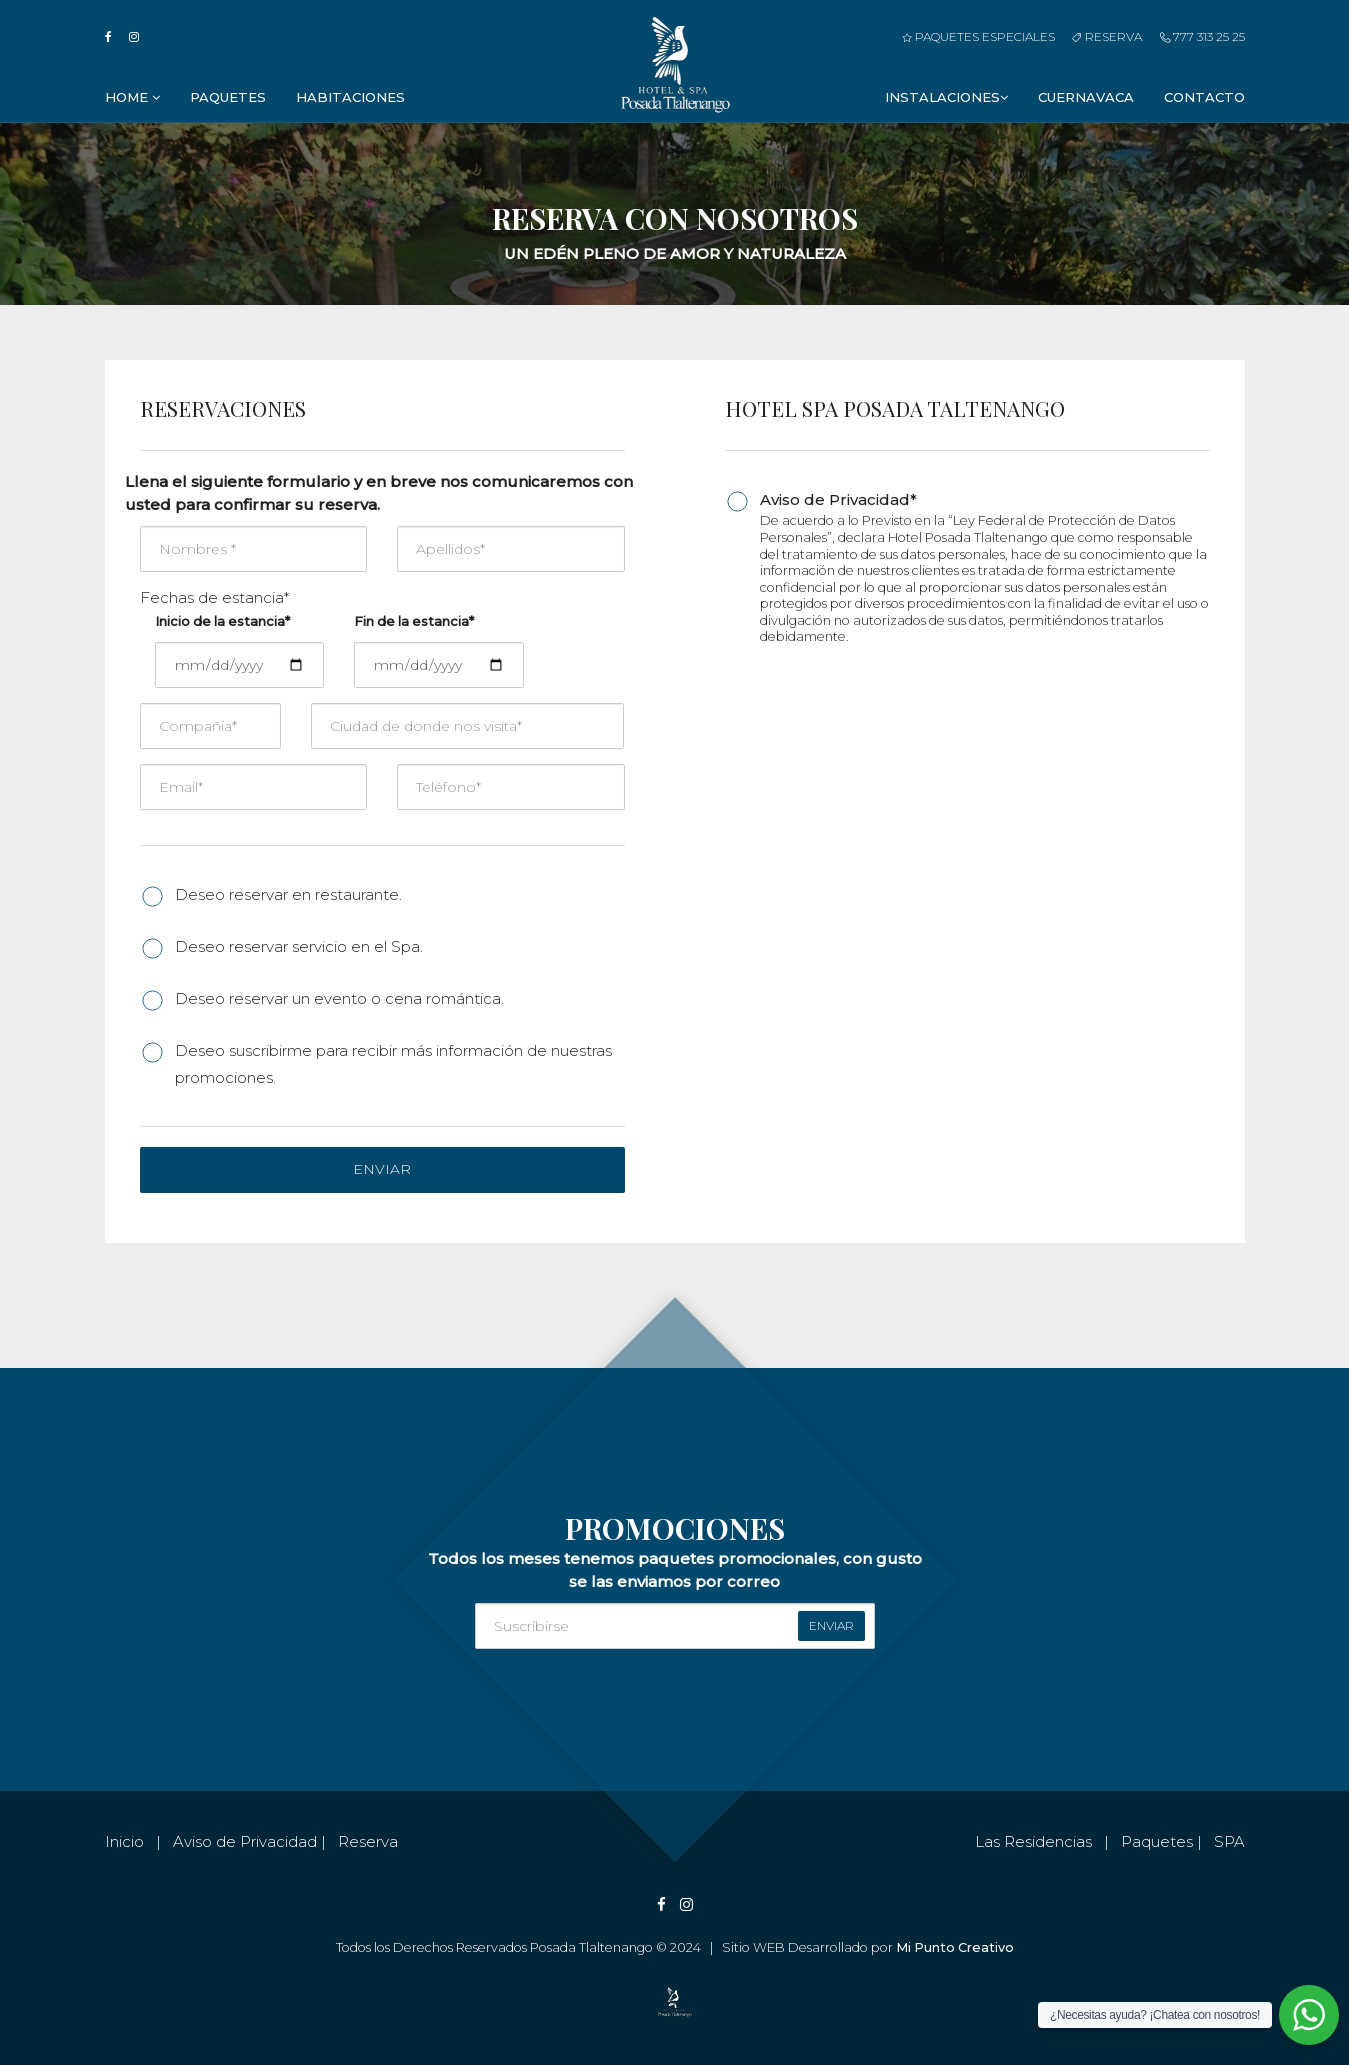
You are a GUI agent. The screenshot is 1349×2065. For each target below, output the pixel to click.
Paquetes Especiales (978, 36)
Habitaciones (350, 97)
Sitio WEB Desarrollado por (868, 1947)
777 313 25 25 (1202, 36)
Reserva (1107, 36)
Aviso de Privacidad (245, 1841)
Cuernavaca (1086, 97)
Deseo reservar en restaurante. (288, 894)
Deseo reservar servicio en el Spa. (299, 946)
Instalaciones (946, 97)
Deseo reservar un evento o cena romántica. (339, 998)
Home (132, 97)
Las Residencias (1033, 1841)
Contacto (1204, 97)
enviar (831, 1625)
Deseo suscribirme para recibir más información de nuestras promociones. (393, 1064)
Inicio (124, 1841)
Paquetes (228, 97)
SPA (1229, 1841)
